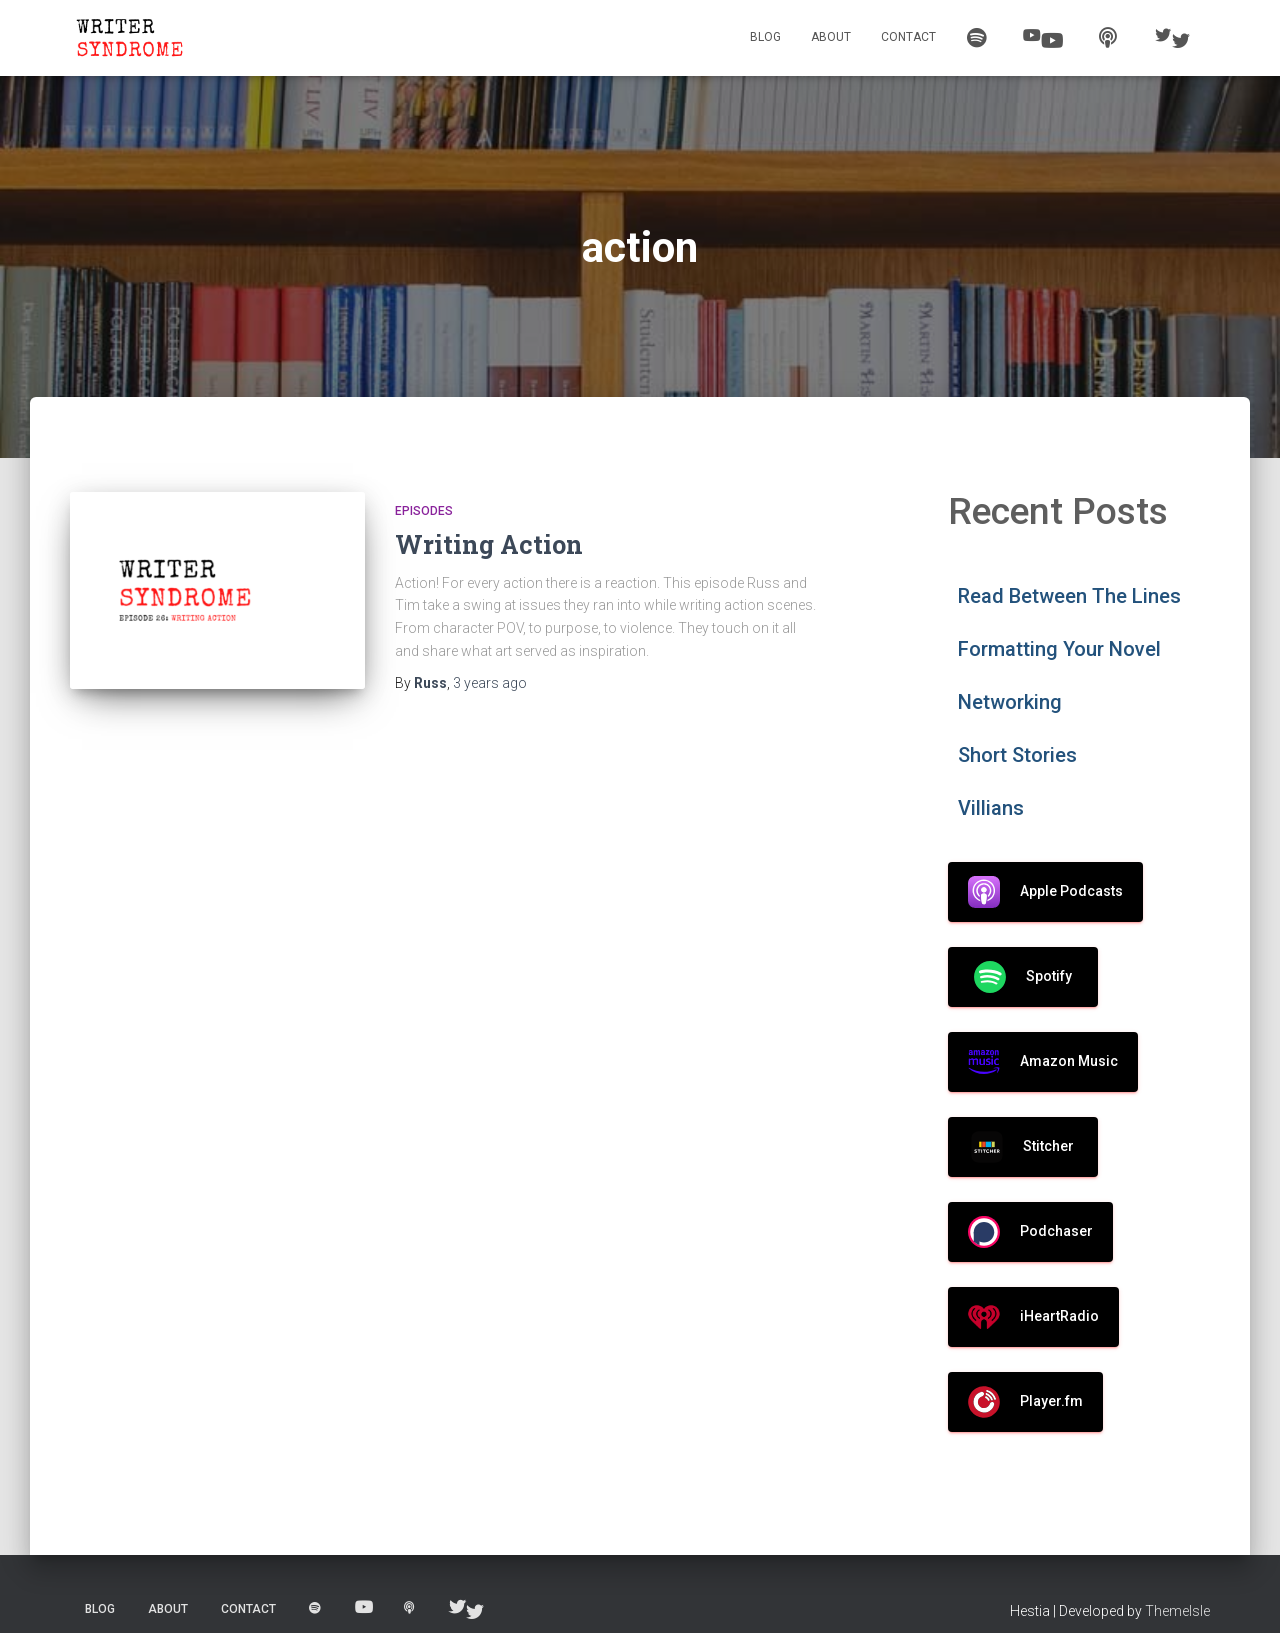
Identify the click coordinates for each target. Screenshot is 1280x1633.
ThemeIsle (1177, 1611)
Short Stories (1017, 755)
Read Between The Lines (1069, 596)
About (831, 37)
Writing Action (489, 544)
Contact (908, 37)
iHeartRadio (1033, 1317)
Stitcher (1022, 1147)
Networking (1010, 702)
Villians (991, 808)
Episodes (424, 511)
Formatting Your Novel (1059, 649)
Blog (765, 37)
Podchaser (1030, 1232)
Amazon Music (1043, 1062)
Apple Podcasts (1045, 892)
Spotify (1023, 977)
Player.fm (1025, 1402)
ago (490, 683)
